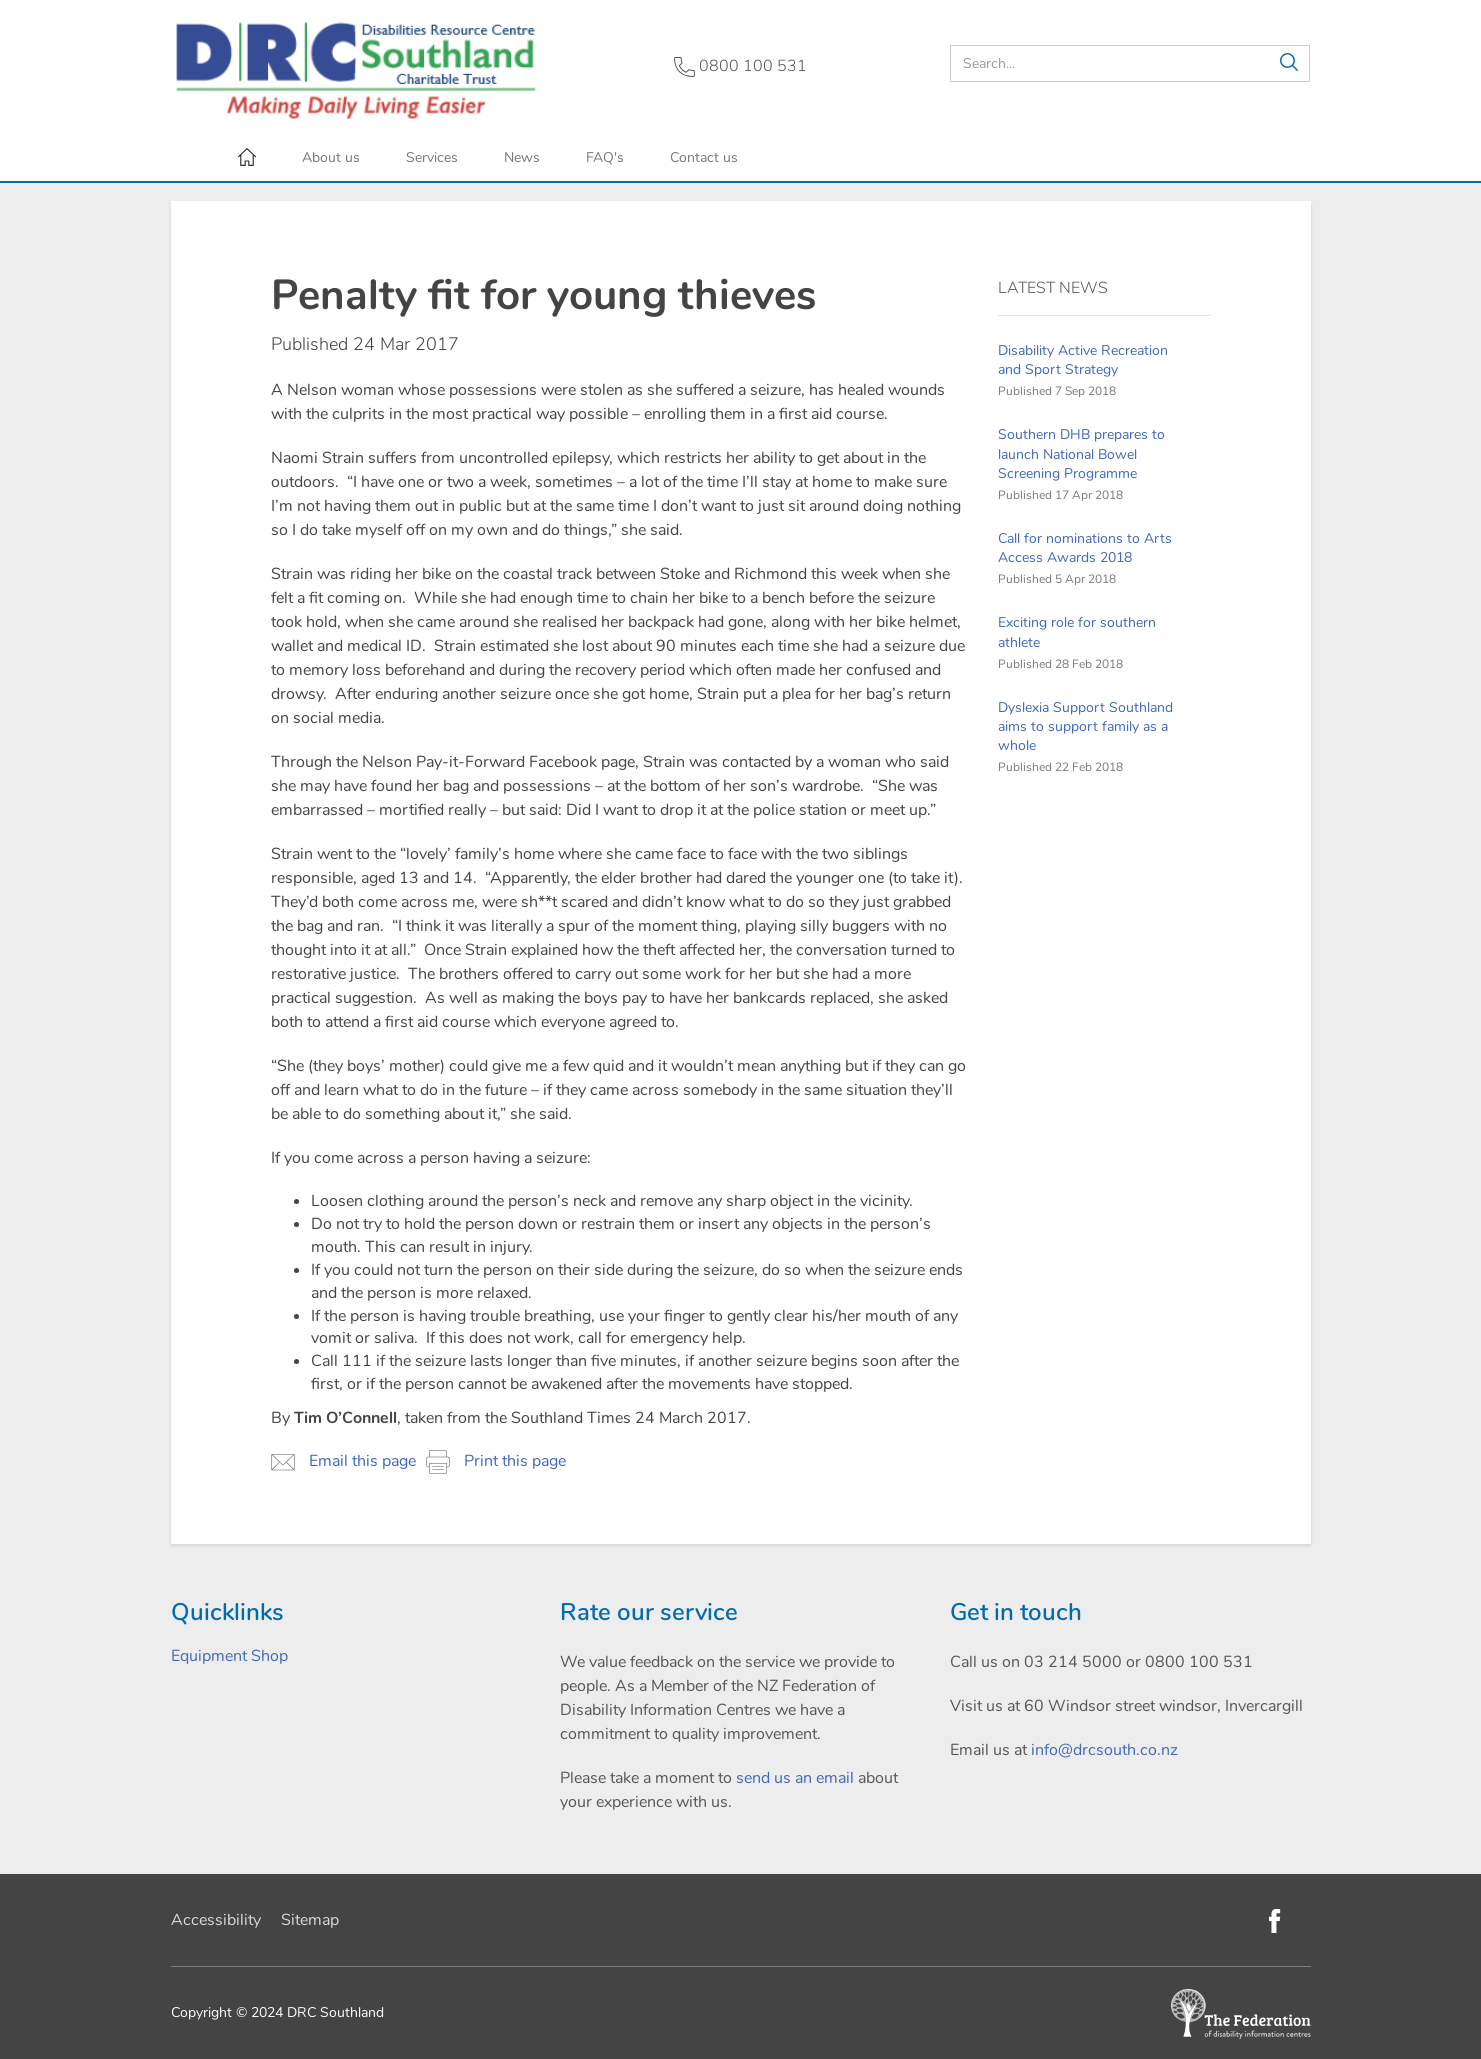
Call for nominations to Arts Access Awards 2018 (1085, 548)
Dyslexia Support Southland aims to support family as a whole (1085, 726)
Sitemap (310, 1920)
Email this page (343, 1462)
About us (331, 157)
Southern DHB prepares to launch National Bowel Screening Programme (1081, 453)
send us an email (795, 1778)
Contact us (704, 157)
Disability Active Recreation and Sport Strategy (1083, 360)
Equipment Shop (229, 1656)
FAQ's (605, 157)
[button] (1289, 63)
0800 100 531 (740, 66)
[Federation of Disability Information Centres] (1241, 2013)
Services (432, 157)
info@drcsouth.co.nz (1104, 1750)
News (522, 157)
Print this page (496, 1462)
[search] (1130, 63)
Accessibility (216, 1920)
